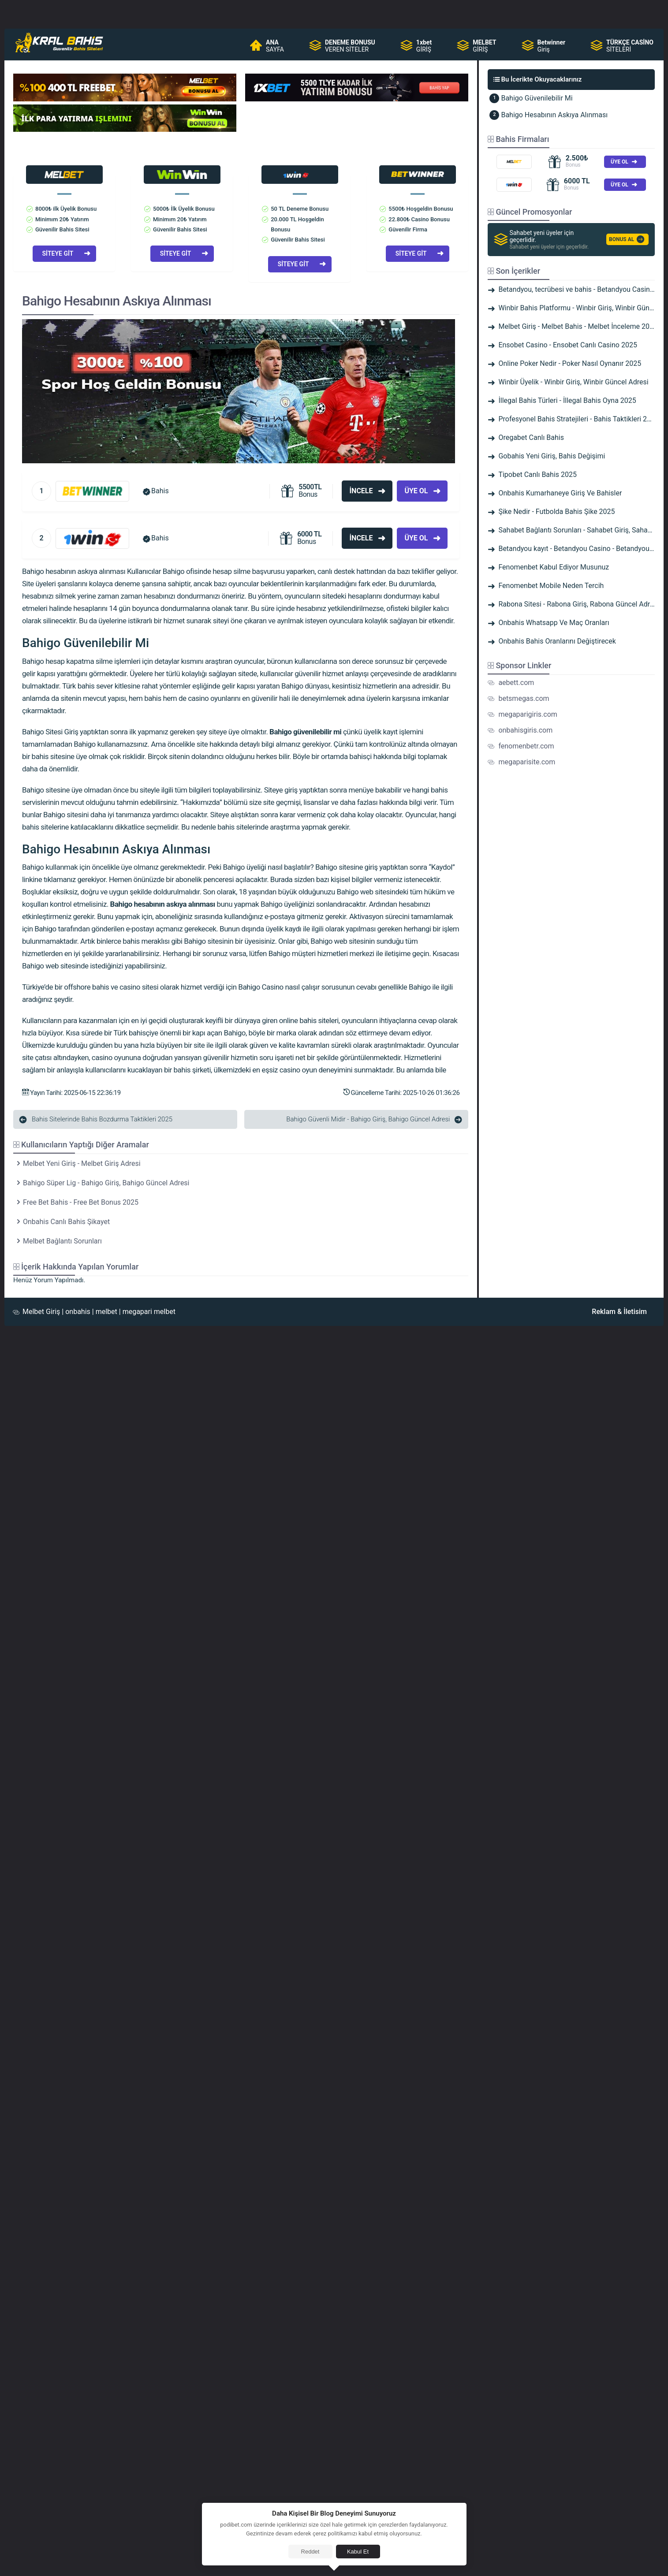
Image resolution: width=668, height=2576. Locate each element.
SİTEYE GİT (58, 253)
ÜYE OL (619, 162)
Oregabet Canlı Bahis (531, 437)
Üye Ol (416, 491)
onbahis (77, 1311)
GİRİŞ (424, 45)
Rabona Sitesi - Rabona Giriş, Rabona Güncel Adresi (578, 604)
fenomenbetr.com (526, 746)
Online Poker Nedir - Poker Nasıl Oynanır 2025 (569, 363)
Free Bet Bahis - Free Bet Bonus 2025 (80, 1202)
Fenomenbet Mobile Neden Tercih (551, 585)
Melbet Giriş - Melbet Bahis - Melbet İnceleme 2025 (577, 326)
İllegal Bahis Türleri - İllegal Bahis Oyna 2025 (567, 400)
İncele (361, 491)
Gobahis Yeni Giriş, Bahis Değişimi (551, 456)
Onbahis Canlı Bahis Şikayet (66, 1221)
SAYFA (275, 45)
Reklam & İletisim (619, 1311)
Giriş (551, 45)
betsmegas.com (523, 698)
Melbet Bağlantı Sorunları (62, 1241)
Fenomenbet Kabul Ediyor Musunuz (553, 567)
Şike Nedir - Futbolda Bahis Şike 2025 (556, 511)
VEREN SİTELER (350, 45)
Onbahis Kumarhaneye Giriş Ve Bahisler (560, 493)
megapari (137, 1311)
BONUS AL (621, 239)
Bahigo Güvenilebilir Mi (536, 98)
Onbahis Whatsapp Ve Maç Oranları (553, 622)
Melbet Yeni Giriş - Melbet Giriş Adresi (82, 1163)
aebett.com (516, 682)
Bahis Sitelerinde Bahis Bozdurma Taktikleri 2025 (102, 1119)
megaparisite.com (526, 762)
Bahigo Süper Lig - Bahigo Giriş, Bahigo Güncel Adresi (106, 1183)
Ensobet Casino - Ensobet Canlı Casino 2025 (567, 345)
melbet (106, 1311)
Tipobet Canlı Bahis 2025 (537, 474)
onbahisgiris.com (525, 730)
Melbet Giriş (41, 1311)
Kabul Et (358, 2551)
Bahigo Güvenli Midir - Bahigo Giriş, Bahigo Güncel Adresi (368, 1119)
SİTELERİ (629, 45)
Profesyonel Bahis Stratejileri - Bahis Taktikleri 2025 (578, 419)
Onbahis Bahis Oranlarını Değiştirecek (557, 641)
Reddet (310, 2551)
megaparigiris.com (527, 714)
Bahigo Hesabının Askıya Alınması (554, 115)
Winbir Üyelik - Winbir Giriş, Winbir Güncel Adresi (573, 382)
